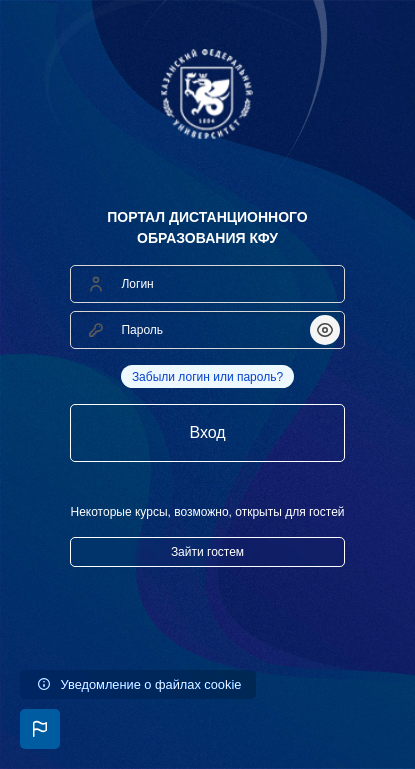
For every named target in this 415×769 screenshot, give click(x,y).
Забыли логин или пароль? (207, 377)
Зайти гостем (207, 552)
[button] (40, 729)
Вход (207, 432)
